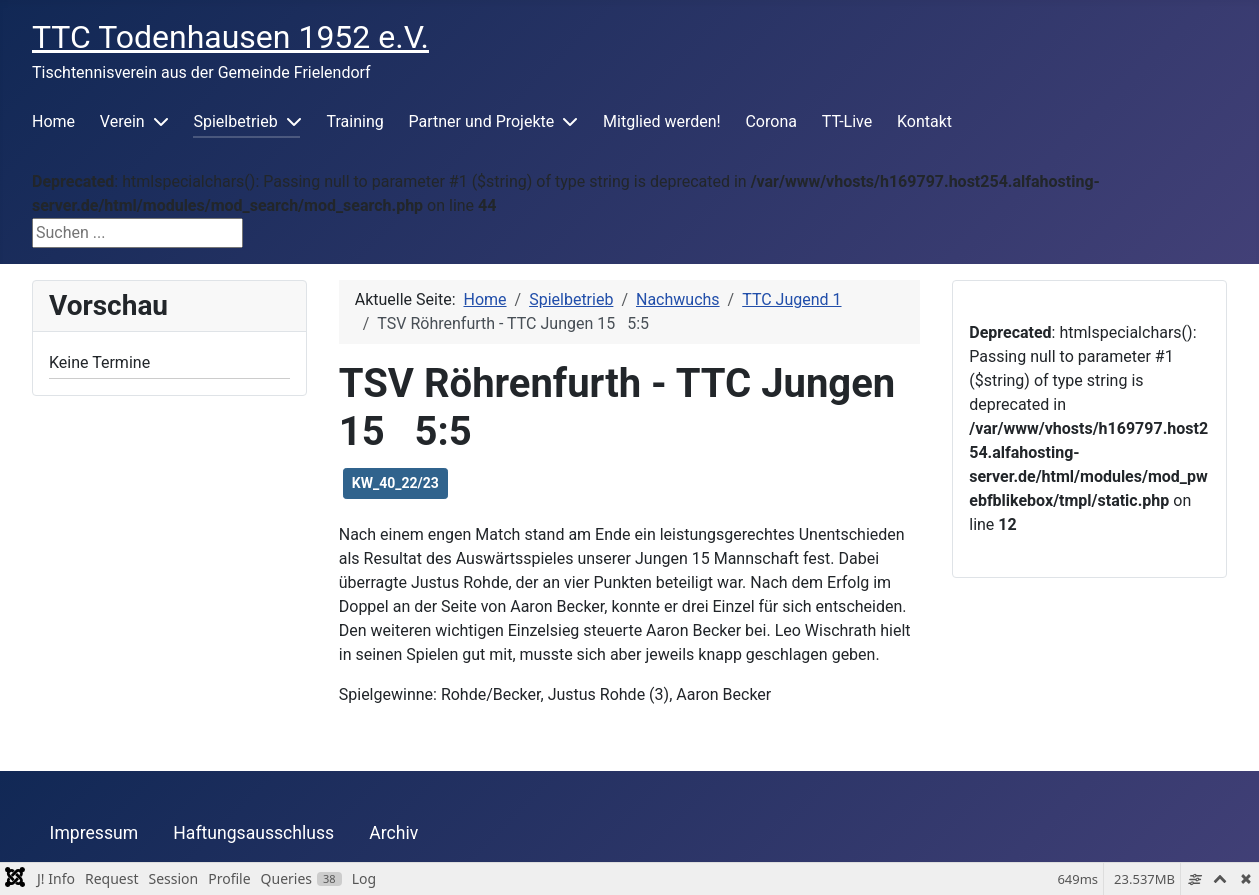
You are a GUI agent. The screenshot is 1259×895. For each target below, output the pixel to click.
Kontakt (924, 121)
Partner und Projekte (482, 121)
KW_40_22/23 (395, 483)
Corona (770, 121)
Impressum (94, 833)
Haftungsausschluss (253, 833)
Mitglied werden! (662, 121)
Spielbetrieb (235, 121)
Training (355, 121)
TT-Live (847, 121)
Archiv (393, 833)
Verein (122, 121)
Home (53, 121)
